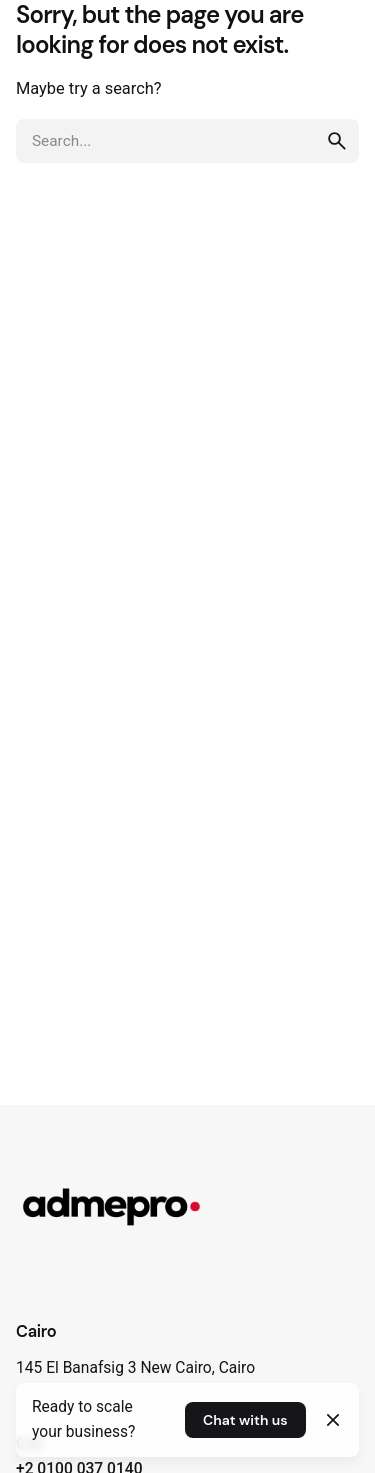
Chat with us (245, 1420)
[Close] (333, 1420)
